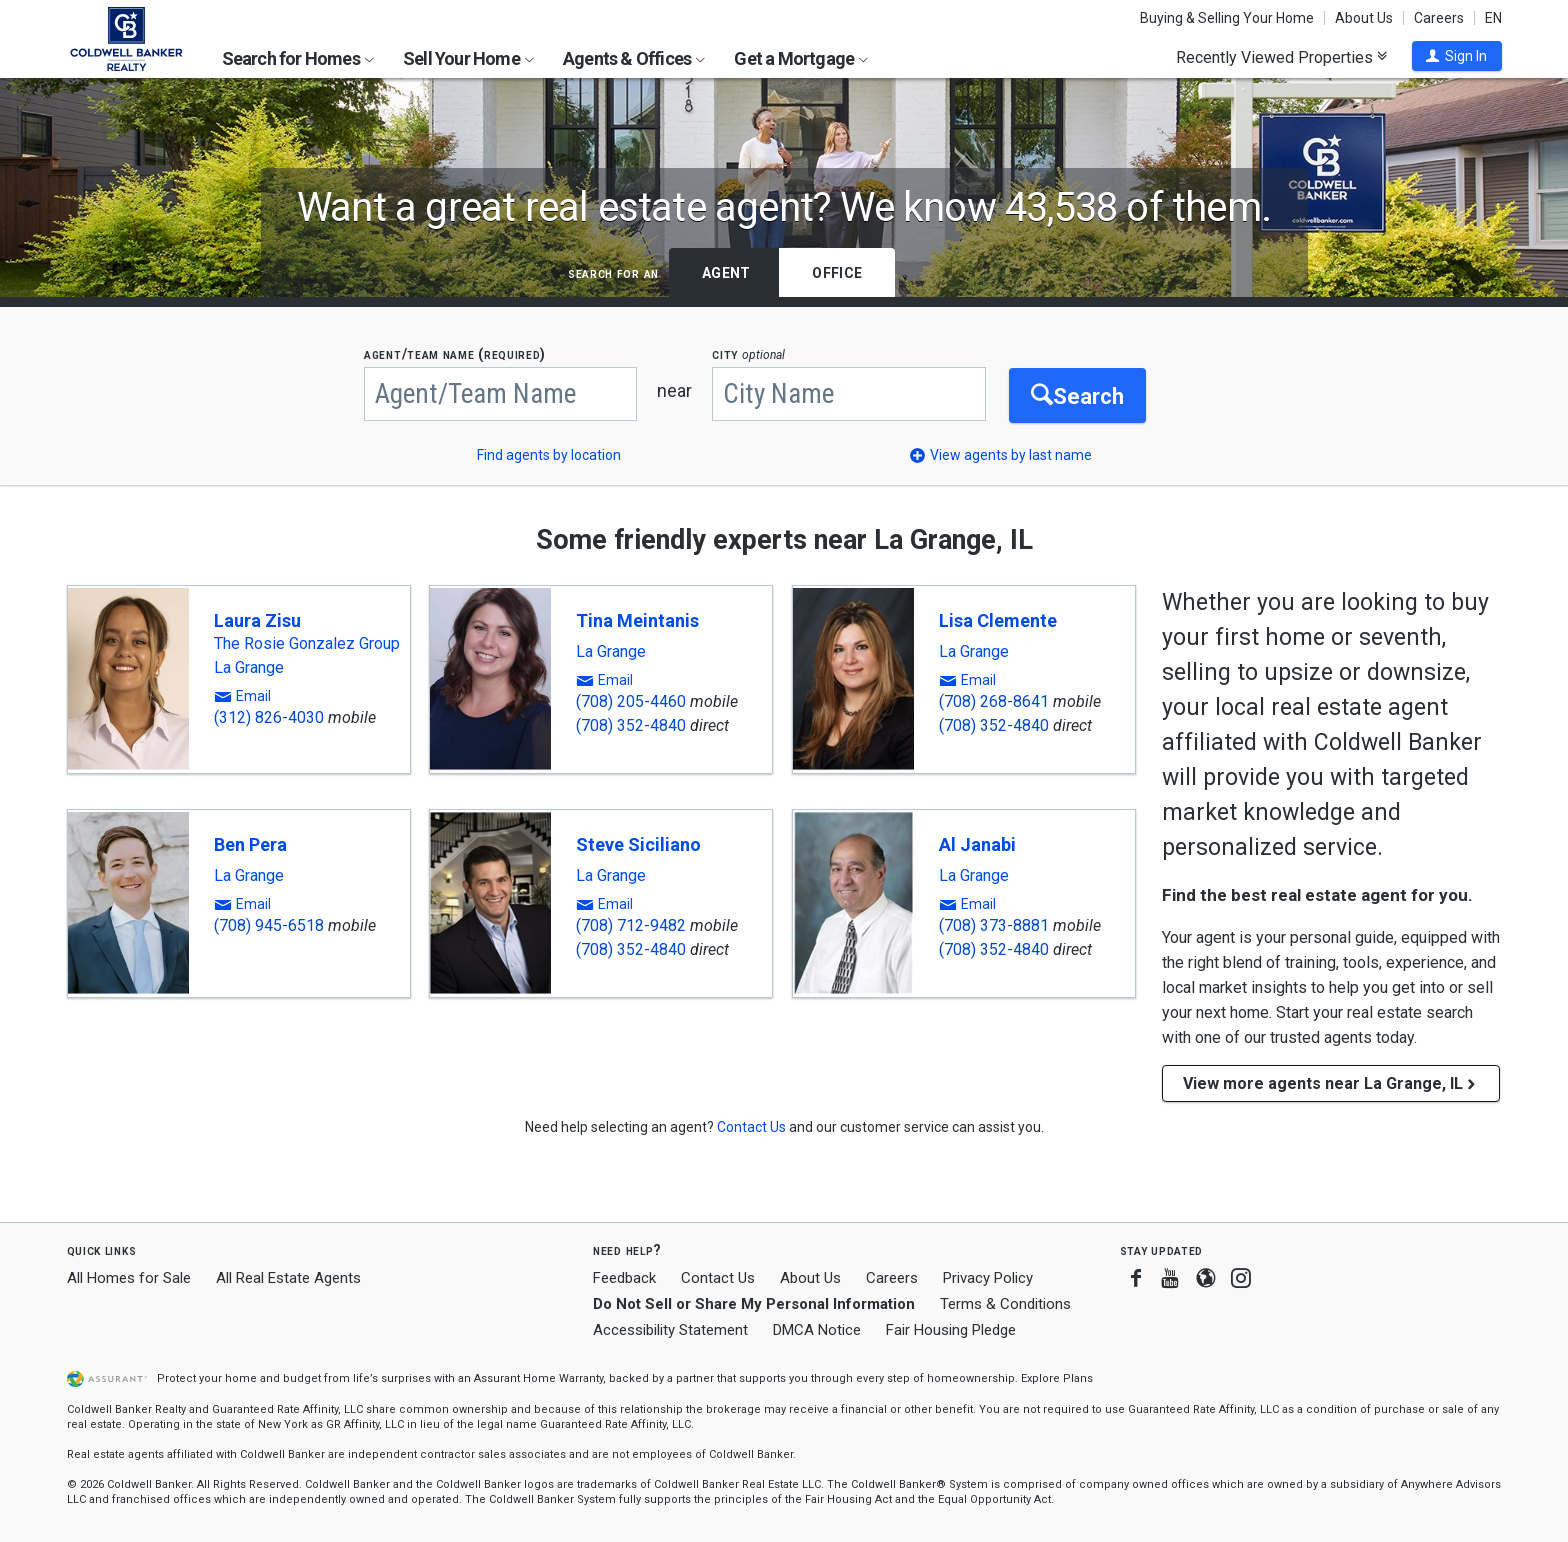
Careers (1439, 18)
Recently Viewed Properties (1281, 57)
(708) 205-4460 (631, 701)
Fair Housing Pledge (951, 1330)
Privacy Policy (988, 1278)
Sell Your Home (468, 58)
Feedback (624, 1278)
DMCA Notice (817, 1330)
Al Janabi (977, 844)
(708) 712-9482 (631, 925)
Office (837, 273)
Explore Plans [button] (1057, 1378)
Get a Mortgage (801, 58)
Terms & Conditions (1005, 1304)
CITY (755, 354)
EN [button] (1493, 18)
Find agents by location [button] (549, 455)
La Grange (249, 668)
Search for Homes (298, 58)
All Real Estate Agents (288, 1278)
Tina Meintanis (637, 620)
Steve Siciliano (638, 844)
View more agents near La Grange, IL (1331, 1083)
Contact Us (718, 1278)
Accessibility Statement (670, 1330)
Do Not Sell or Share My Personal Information (754, 1304)
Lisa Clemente (998, 620)
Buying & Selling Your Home (1227, 18)
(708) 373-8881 (994, 925)
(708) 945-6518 (269, 925)
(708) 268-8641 (994, 701)
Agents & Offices (634, 58)
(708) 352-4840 (631, 725)
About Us (1364, 18)
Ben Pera (250, 844)
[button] (1457, 56)
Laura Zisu (257, 620)
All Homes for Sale (129, 1278)
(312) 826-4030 (269, 717)
